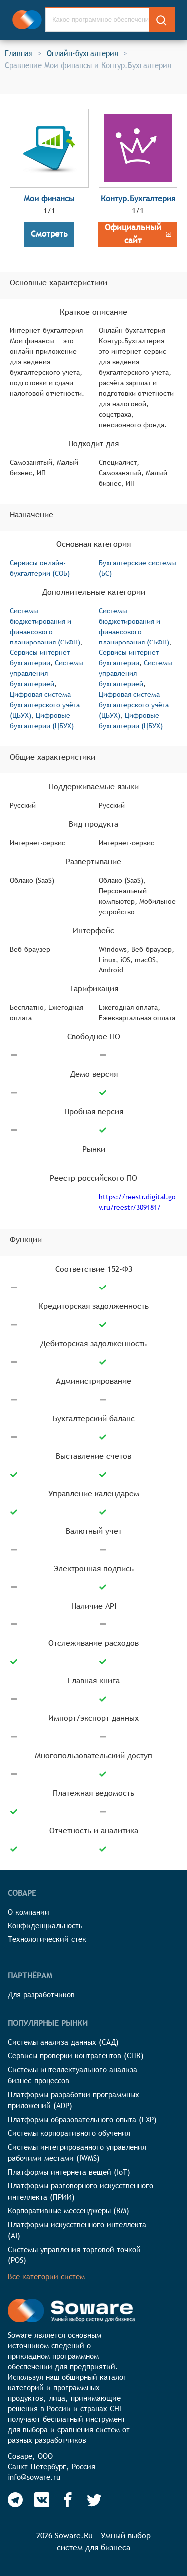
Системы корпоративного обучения (69, 2133)
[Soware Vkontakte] (41, 2499)
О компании (28, 1912)
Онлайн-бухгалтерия (82, 53)
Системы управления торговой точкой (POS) (74, 2255)
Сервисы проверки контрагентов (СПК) (76, 2055)
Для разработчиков (41, 1994)
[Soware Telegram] (15, 2499)
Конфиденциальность (45, 1925)
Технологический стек (47, 1939)
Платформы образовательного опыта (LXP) (82, 2119)
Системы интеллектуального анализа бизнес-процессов (72, 2075)
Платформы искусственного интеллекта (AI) (77, 2230)
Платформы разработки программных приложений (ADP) (73, 2100)
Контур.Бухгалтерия (138, 198)
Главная (19, 53)
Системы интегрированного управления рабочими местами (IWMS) (77, 2153)
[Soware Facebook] (67, 2499)
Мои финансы (49, 198)
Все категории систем (46, 2276)
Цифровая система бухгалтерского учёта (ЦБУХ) (45, 704)
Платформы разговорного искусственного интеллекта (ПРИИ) (80, 2191)
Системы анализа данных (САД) (63, 2042)
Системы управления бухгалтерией (46, 673)
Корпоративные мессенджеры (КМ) (68, 2210)
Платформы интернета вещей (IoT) (69, 2172)
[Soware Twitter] (94, 2499)
